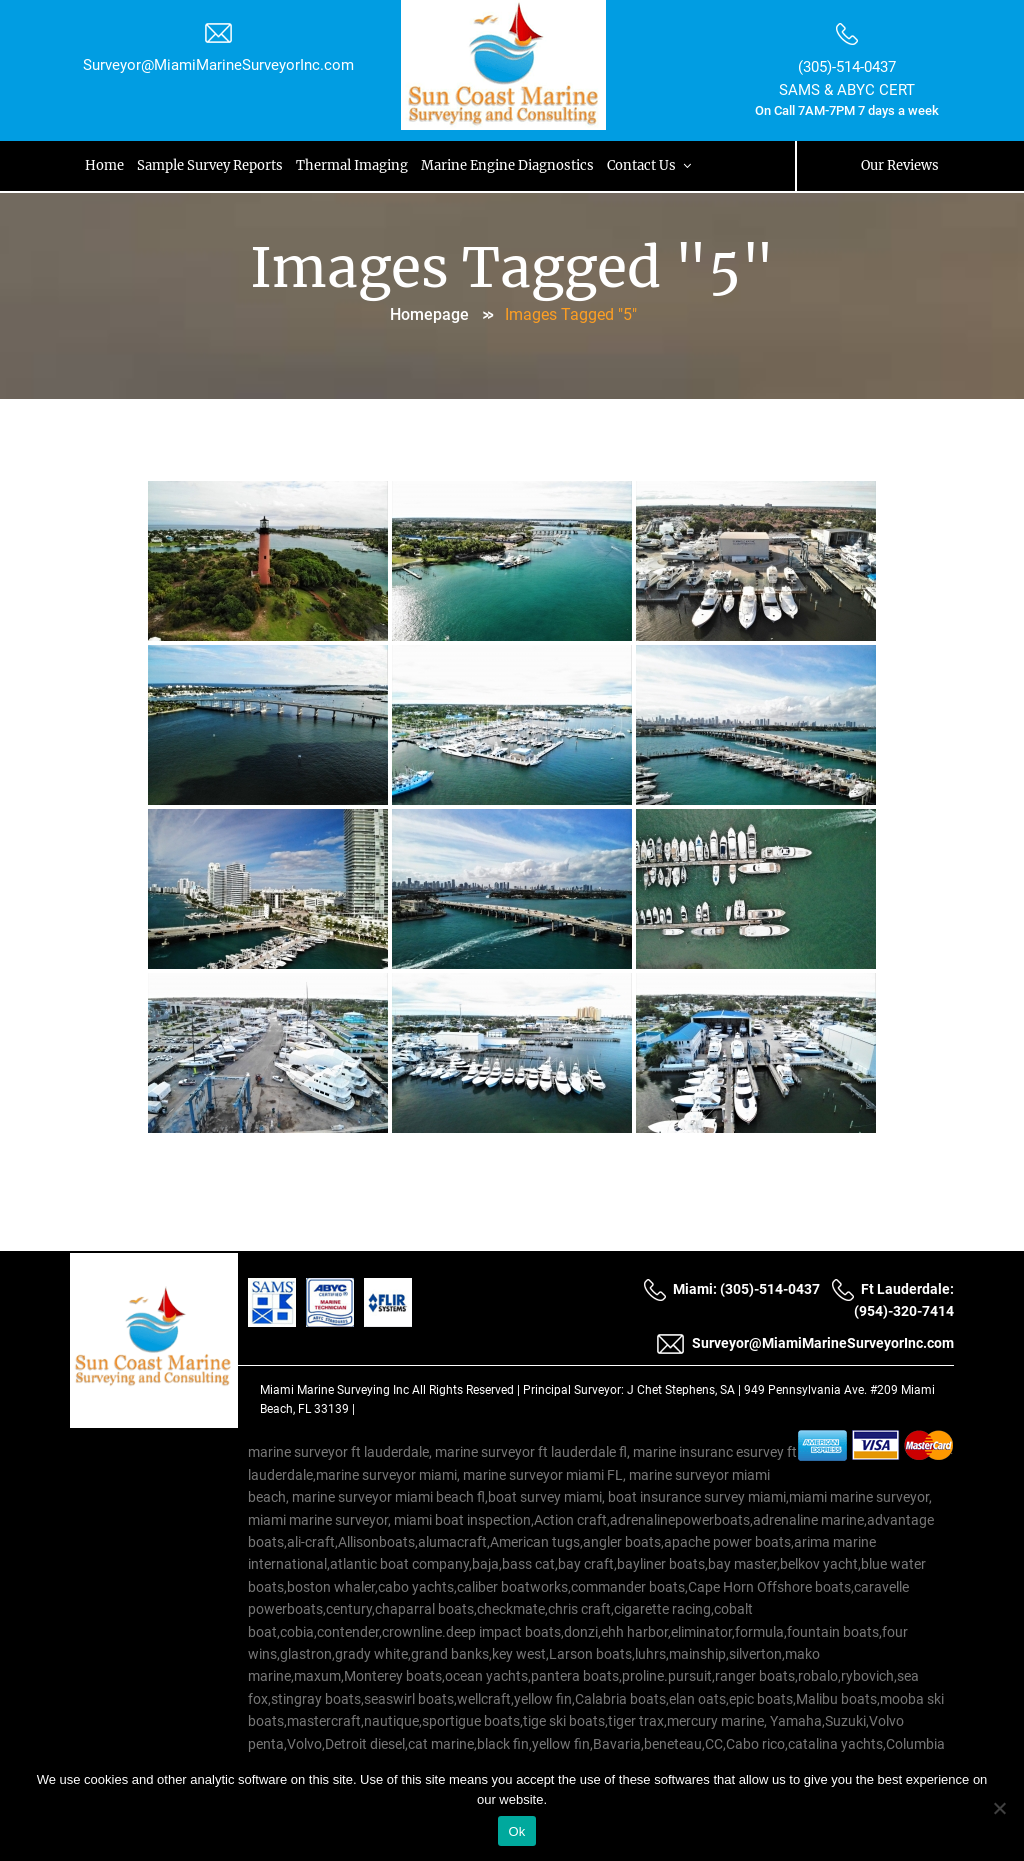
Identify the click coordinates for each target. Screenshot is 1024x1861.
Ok (516, 1831)
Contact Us (652, 165)
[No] (999, 1808)
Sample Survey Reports (211, 165)
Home (104, 165)
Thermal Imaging (353, 165)
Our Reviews (900, 165)
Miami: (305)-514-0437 (731, 1289)
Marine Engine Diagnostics (509, 165)
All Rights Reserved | (467, 1390)
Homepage (429, 314)
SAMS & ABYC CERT (847, 90)
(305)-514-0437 (847, 67)
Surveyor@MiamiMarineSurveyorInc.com (218, 65)
